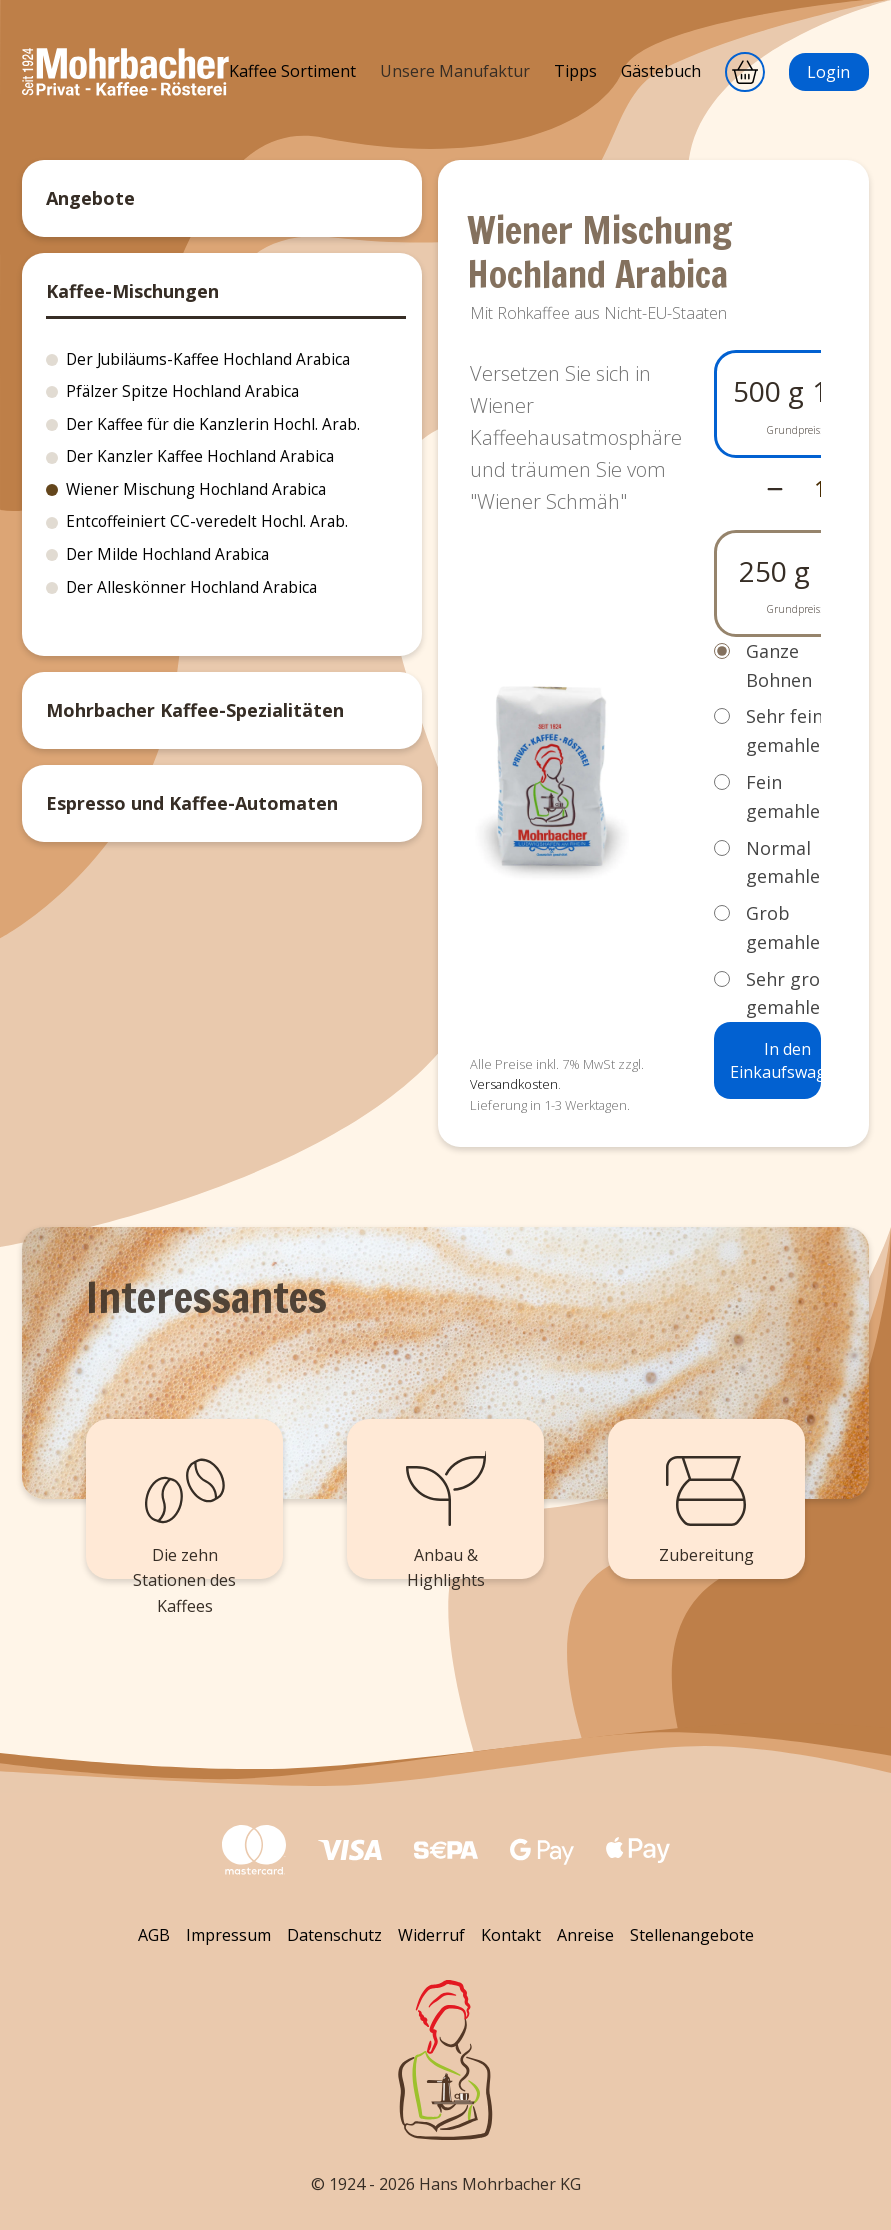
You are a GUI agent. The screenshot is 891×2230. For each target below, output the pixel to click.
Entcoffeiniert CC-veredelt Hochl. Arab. (207, 521)
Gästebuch (661, 71)
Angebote (90, 198)
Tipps (575, 71)
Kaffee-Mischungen (132, 291)
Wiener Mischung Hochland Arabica (196, 489)
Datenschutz (334, 1935)
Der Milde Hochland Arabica (167, 554)
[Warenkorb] (745, 72)
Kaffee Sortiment (292, 71)
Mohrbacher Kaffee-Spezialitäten (195, 710)
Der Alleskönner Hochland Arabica (191, 587)
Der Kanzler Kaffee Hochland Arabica (200, 456)
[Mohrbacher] (125, 90)
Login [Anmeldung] (828, 72)
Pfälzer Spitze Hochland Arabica (182, 391)
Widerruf (431, 1935)
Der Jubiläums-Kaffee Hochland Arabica (208, 359)
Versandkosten (514, 1084)
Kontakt (511, 1935)
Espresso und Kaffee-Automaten (192, 803)
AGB (154, 1935)
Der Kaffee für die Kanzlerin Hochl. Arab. (213, 424)
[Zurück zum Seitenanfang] (445, 2060)
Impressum (228, 1935)
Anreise (585, 1935)
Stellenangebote (692, 1935)
